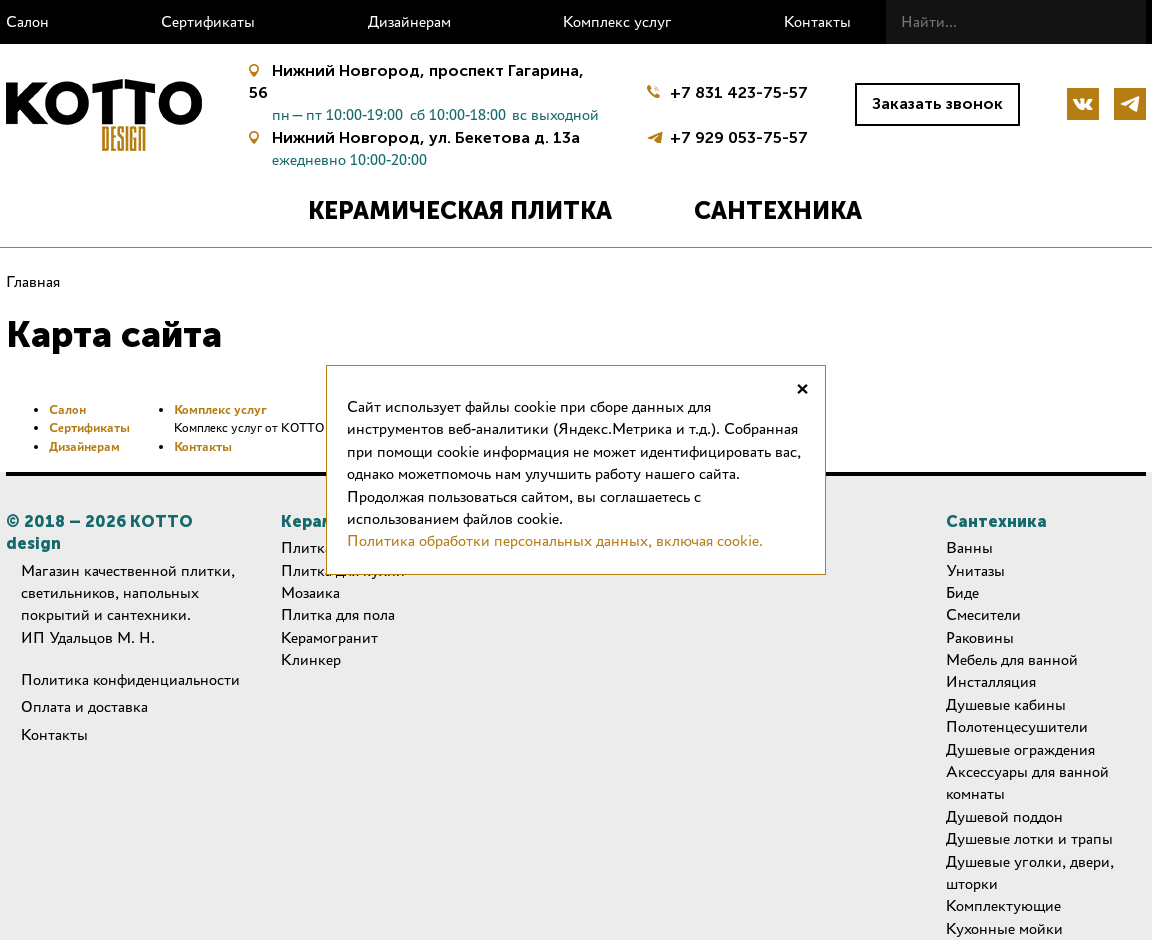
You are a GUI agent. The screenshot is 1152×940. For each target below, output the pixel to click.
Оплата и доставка (84, 706)
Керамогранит (329, 637)
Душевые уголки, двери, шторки (1030, 872)
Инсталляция (991, 681)
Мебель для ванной (1012, 659)
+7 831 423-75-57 (739, 92)
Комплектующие (1003, 905)
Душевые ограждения (1020, 749)
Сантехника (778, 210)
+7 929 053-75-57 (739, 135)
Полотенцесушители (1017, 726)
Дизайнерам (409, 21)
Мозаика (310, 592)
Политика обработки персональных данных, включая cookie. (555, 540)
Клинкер (311, 659)
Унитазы (975, 570)
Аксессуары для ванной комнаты (1027, 782)
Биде (962, 592)
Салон (27, 21)
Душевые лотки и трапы (1029, 838)
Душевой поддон (1004, 816)
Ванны (969, 547)
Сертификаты (208, 21)
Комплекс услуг (617, 21)
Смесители (983, 614)
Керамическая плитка (460, 210)
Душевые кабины (1006, 704)
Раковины (980, 637)
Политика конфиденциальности (130, 679)
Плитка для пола (338, 614)
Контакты (817, 21)
